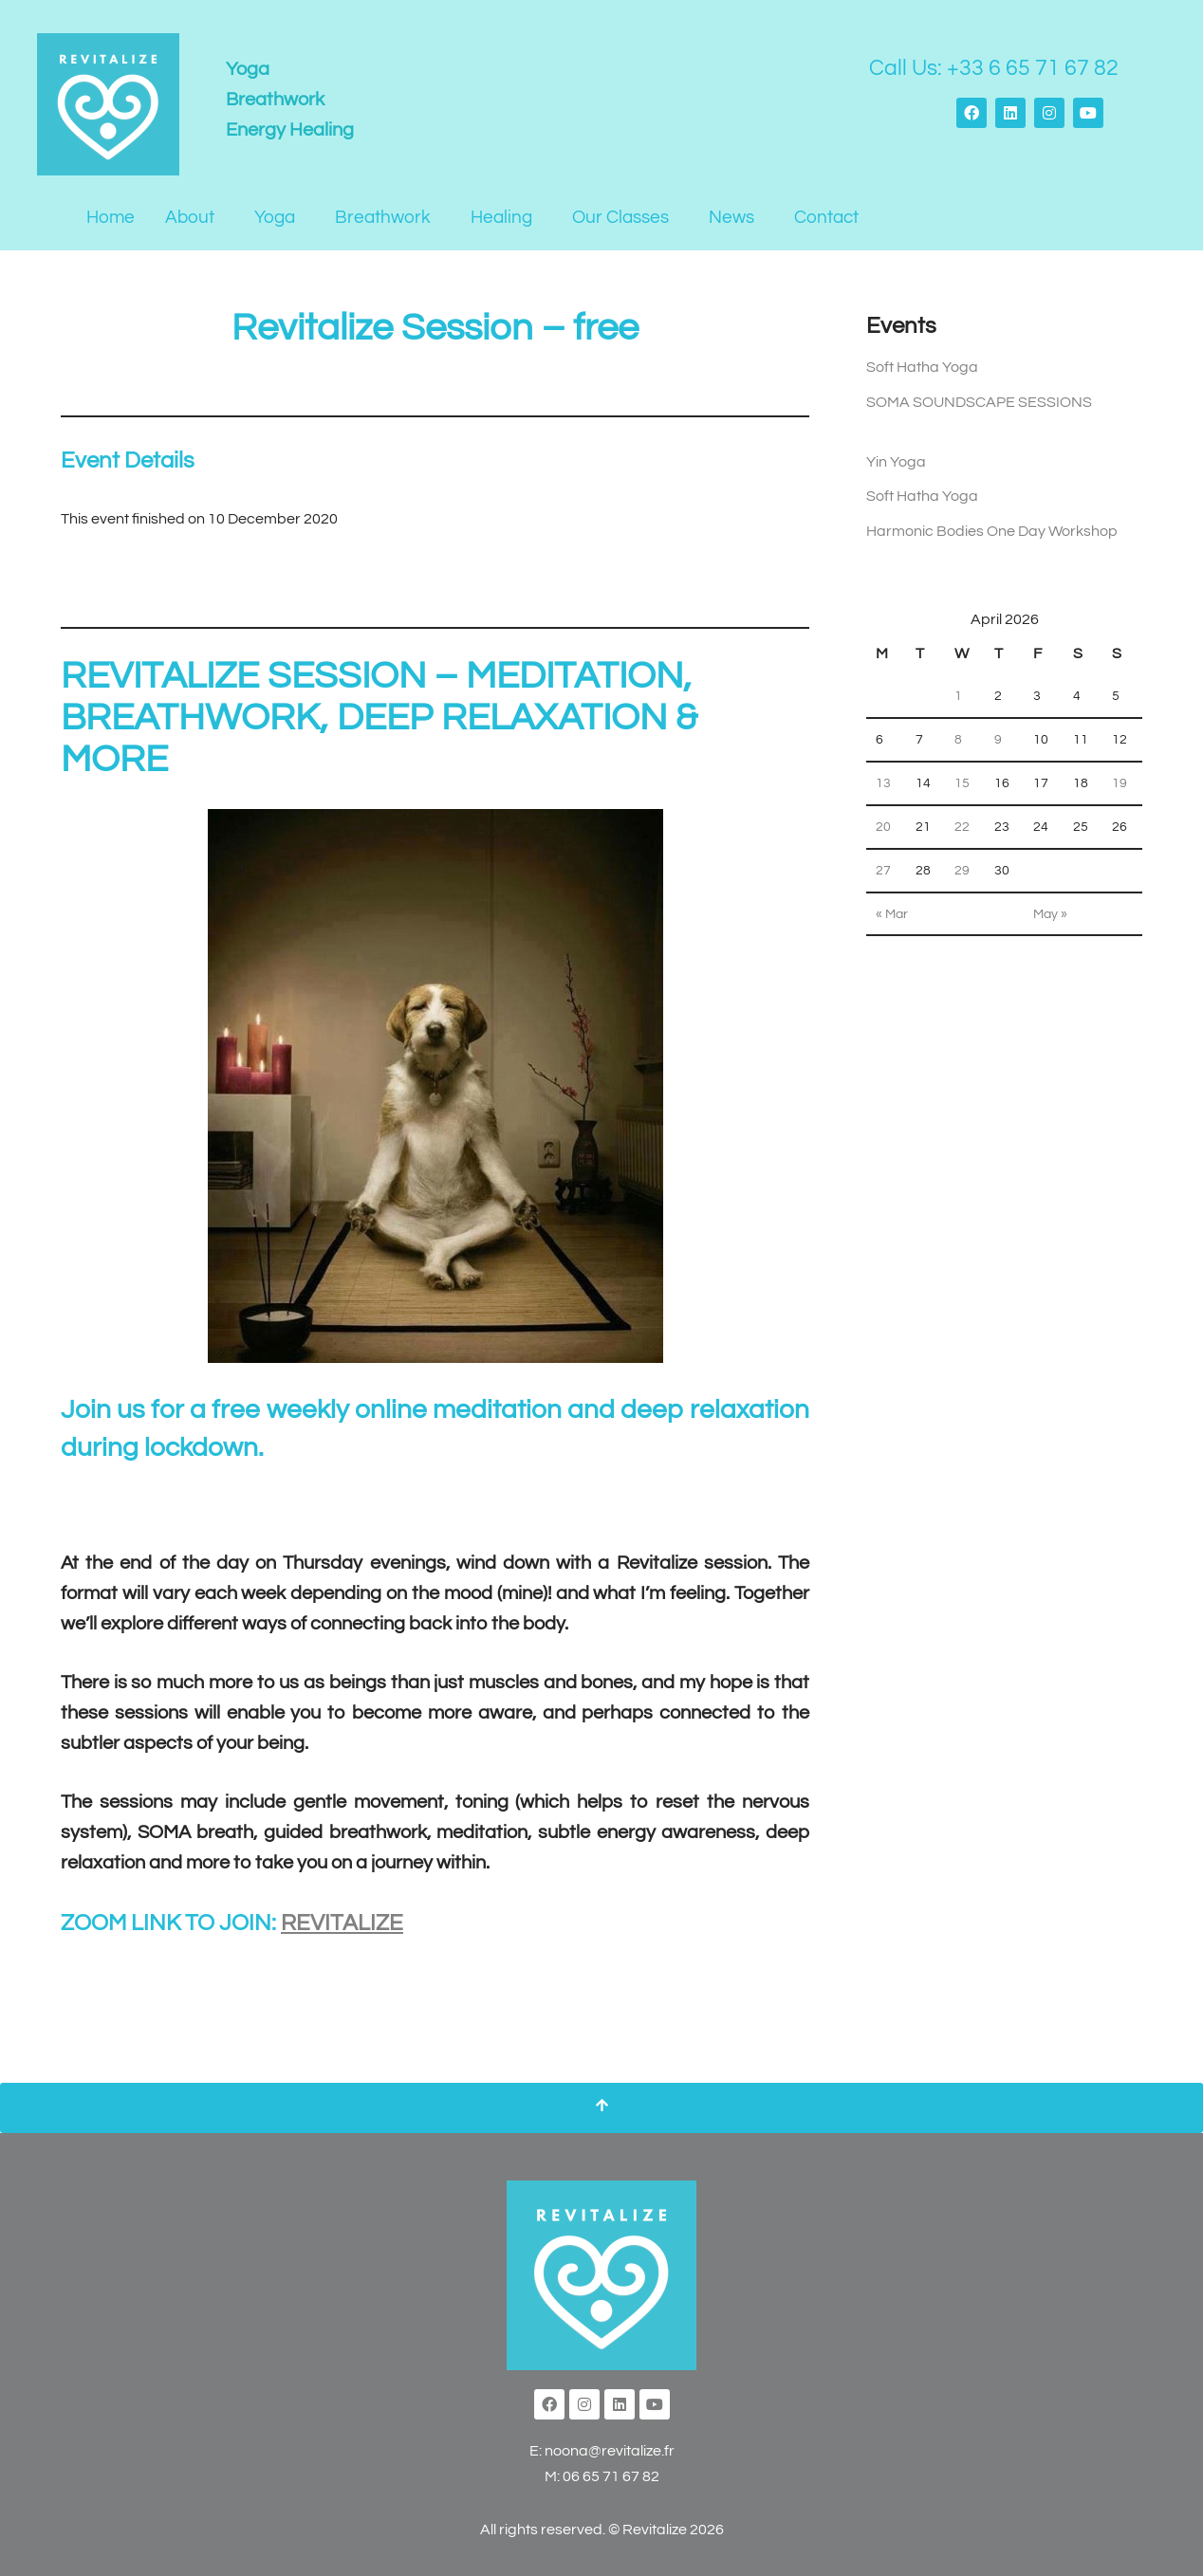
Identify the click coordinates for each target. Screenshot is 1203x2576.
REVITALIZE (342, 1926)
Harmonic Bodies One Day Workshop (992, 535)
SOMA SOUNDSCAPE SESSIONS (979, 403)
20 (883, 835)
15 (962, 790)
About (189, 217)
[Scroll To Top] (601, 2111)
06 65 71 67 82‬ (611, 2480)
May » (1050, 923)
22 (962, 835)
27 (883, 879)
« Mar (892, 923)
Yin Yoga (896, 463)
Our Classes (620, 217)
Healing (501, 217)
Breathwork (383, 217)
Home (110, 217)
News (731, 217)
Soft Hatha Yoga (922, 368)
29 (962, 879)
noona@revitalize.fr (610, 2453)
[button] (194, 217)
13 (883, 790)
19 (1119, 790)
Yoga (274, 217)
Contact (826, 217)
